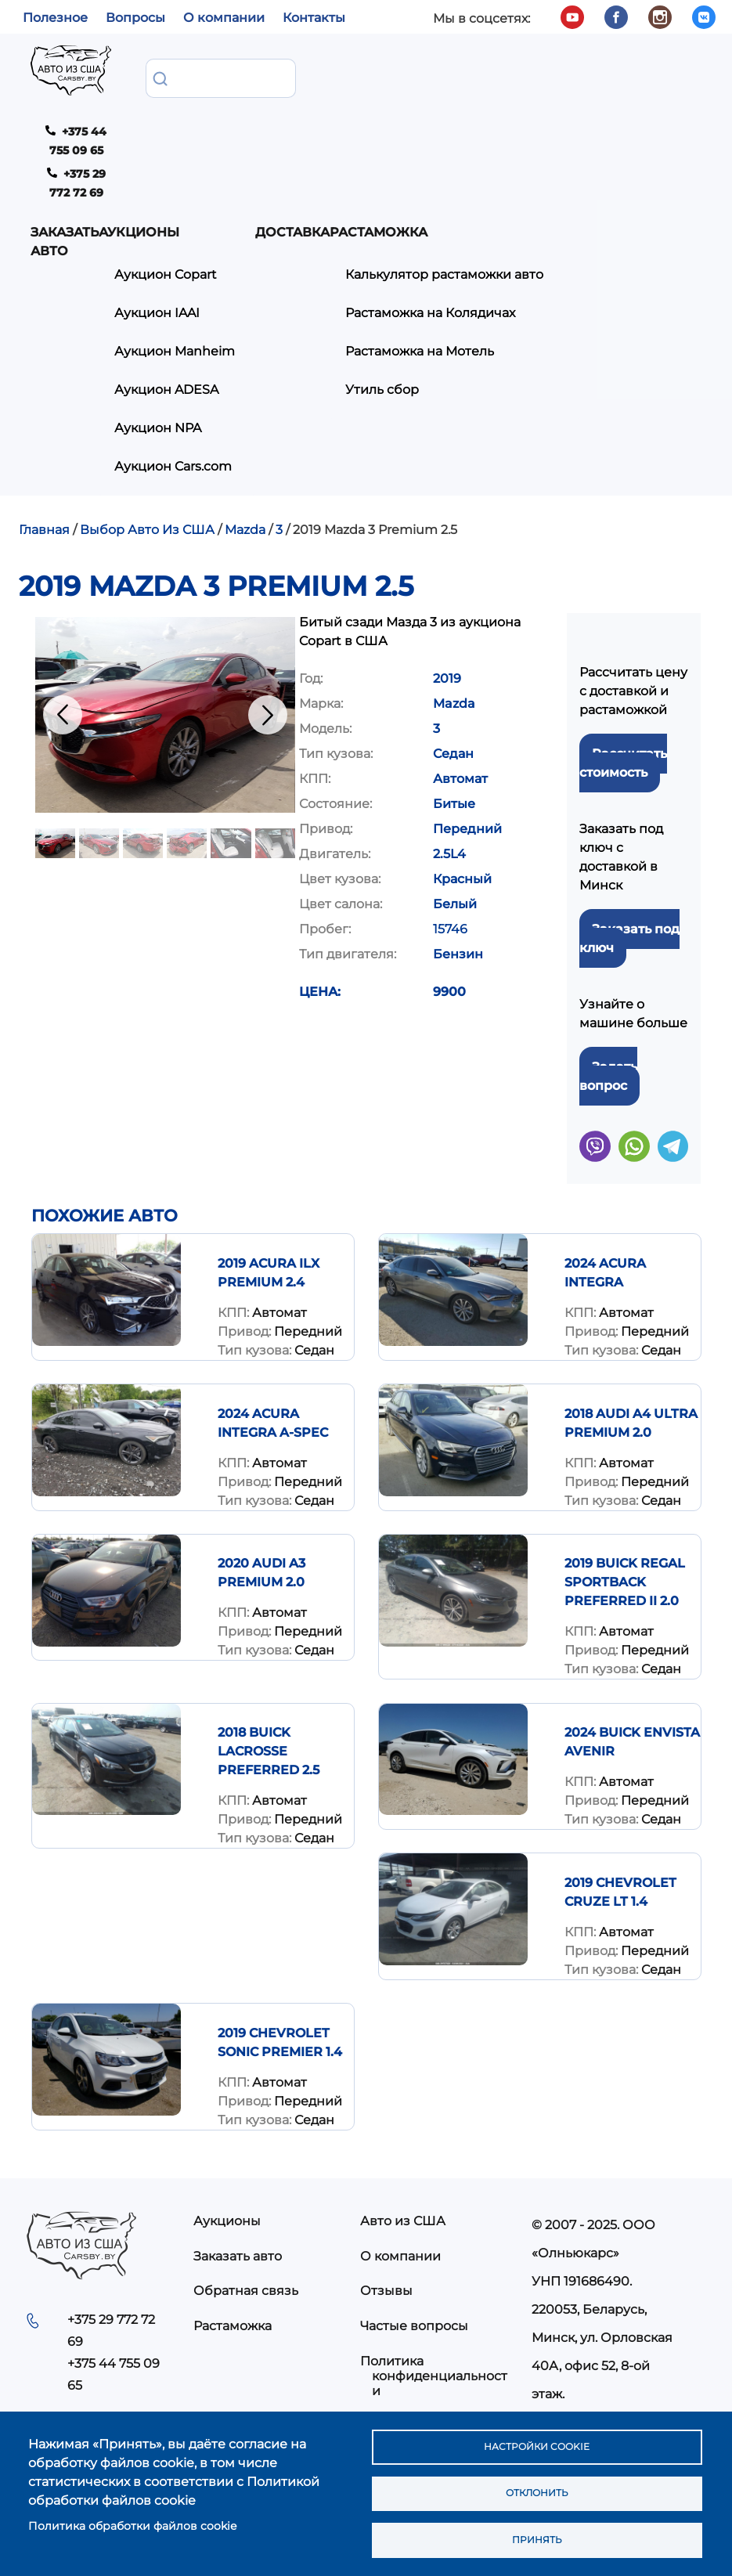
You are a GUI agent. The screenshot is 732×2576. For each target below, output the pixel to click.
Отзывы (386, 2181)
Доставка (412, 77)
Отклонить (536, 2486)
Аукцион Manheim (264, 224)
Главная (44, 420)
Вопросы (135, 17)
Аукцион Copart (285, 144)
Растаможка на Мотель (550, 214)
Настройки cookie (535, 2436)
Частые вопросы (414, 2216)
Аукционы (258, 77)
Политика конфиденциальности (433, 2266)
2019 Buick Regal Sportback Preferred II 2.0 (624, 1472)
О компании (224, 17)
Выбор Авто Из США (147, 420)
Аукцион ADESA (286, 269)
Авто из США (402, 2111)
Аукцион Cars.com (262, 349)
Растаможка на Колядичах (561, 179)
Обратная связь (245, 2181)
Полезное (55, 17)
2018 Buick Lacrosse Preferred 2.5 (268, 1641)
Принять (536, 2537)
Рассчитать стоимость (623, 653)
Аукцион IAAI (276, 179)
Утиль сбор (513, 250)
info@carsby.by (585, 2313)
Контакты (314, 17)
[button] (165, 604)
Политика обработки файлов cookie (132, 2519)
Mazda (245, 420)
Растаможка (232, 2216)
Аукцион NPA (277, 304)
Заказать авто (173, 86)
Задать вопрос (608, 966)
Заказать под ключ (629, 829)
